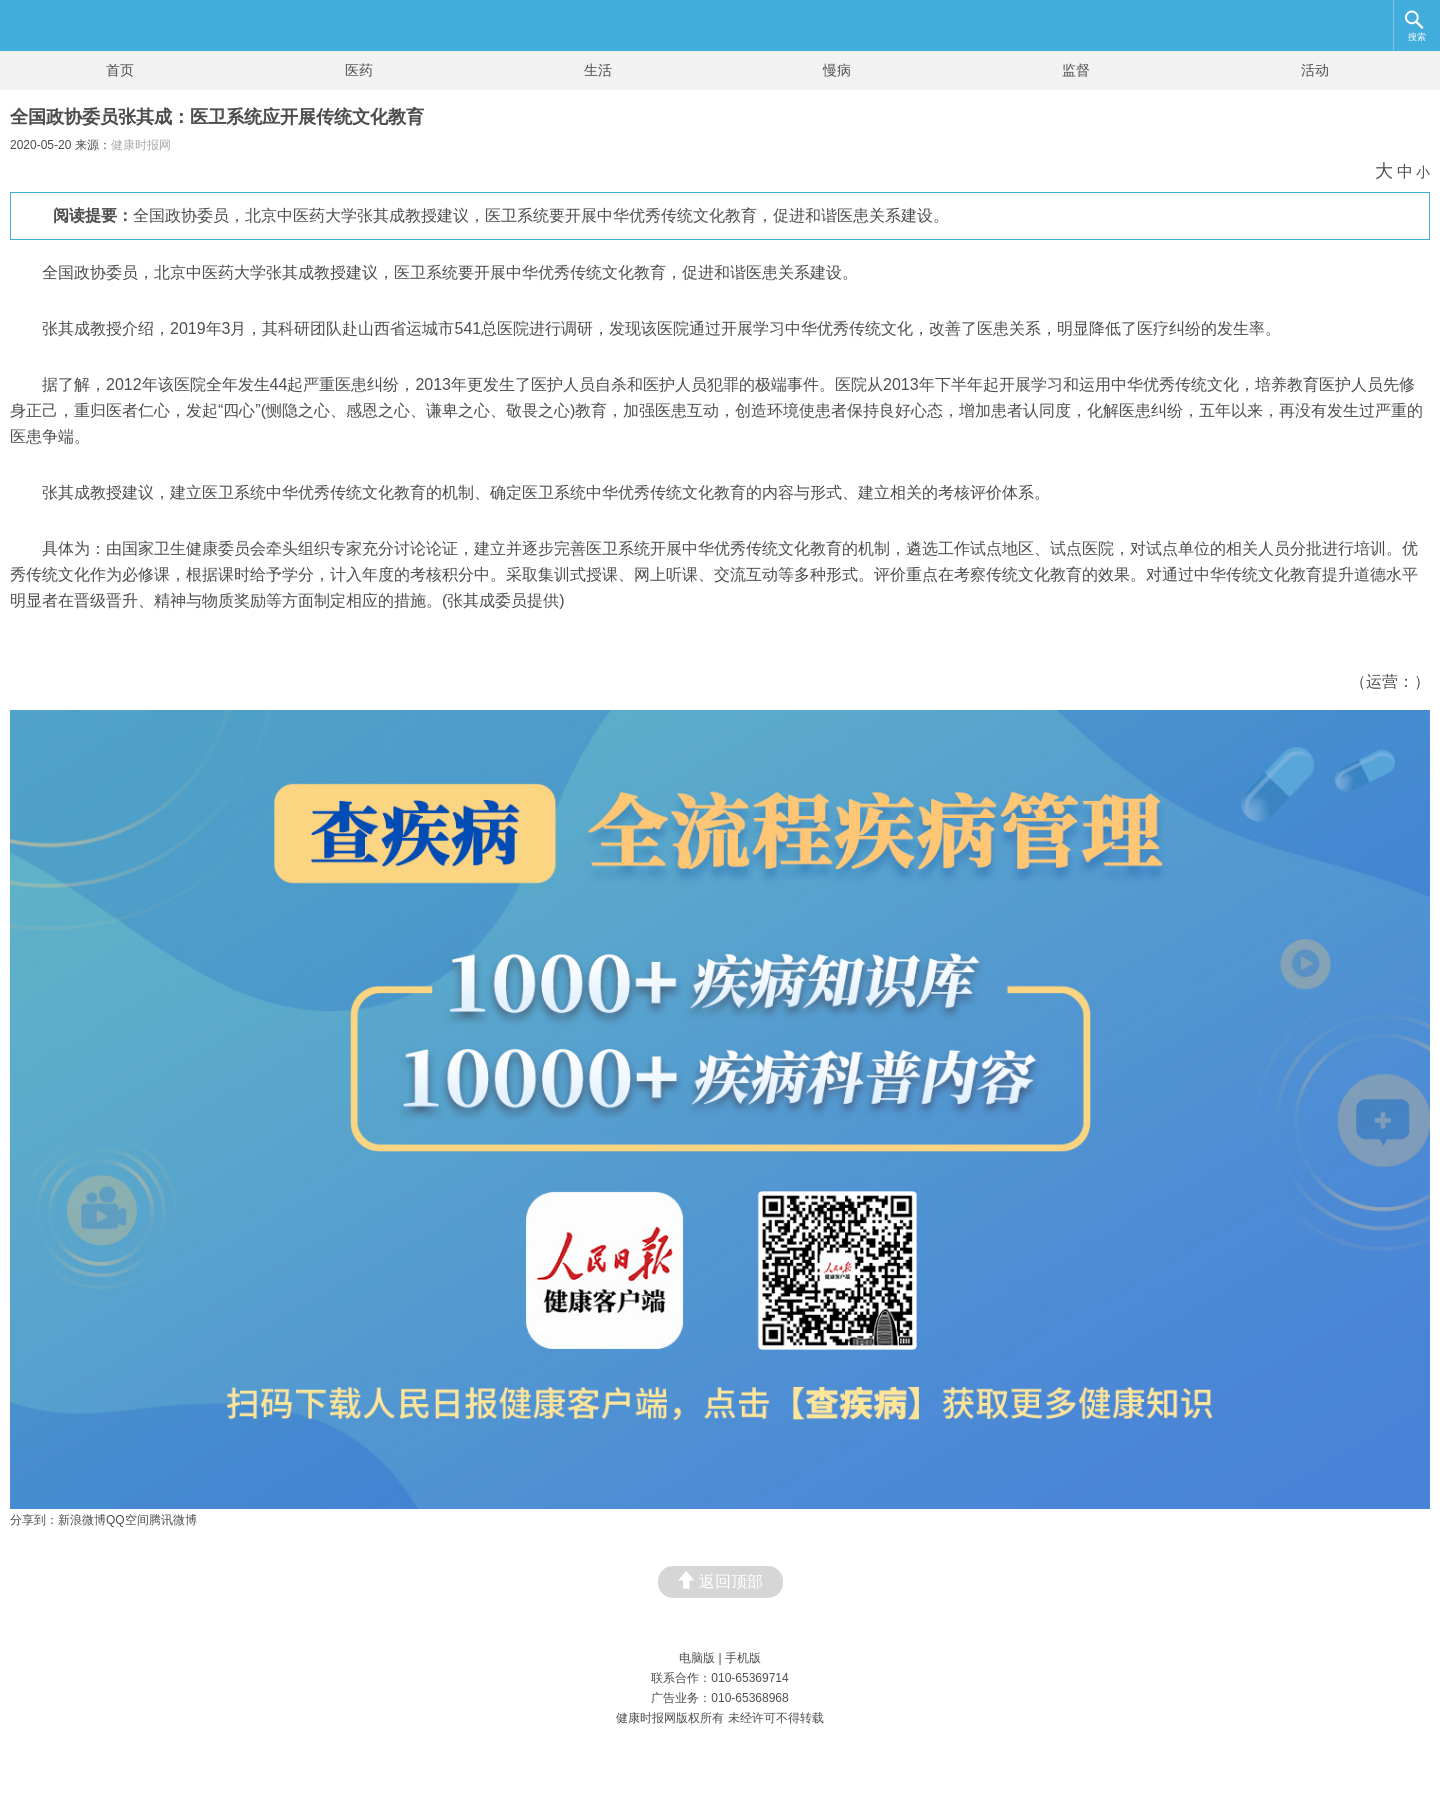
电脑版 (697, 1658)
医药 (359, 70)
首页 (120, 70)
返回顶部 (720, 1580)
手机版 (743, 1658)
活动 (1315, 70)
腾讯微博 (173, 1520)
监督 (1076, 70)
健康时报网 (141, 145)
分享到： (34, 1520)
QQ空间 (127, 1520)
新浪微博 (82, 1520)
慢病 (837, 70)
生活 (598, 70)
